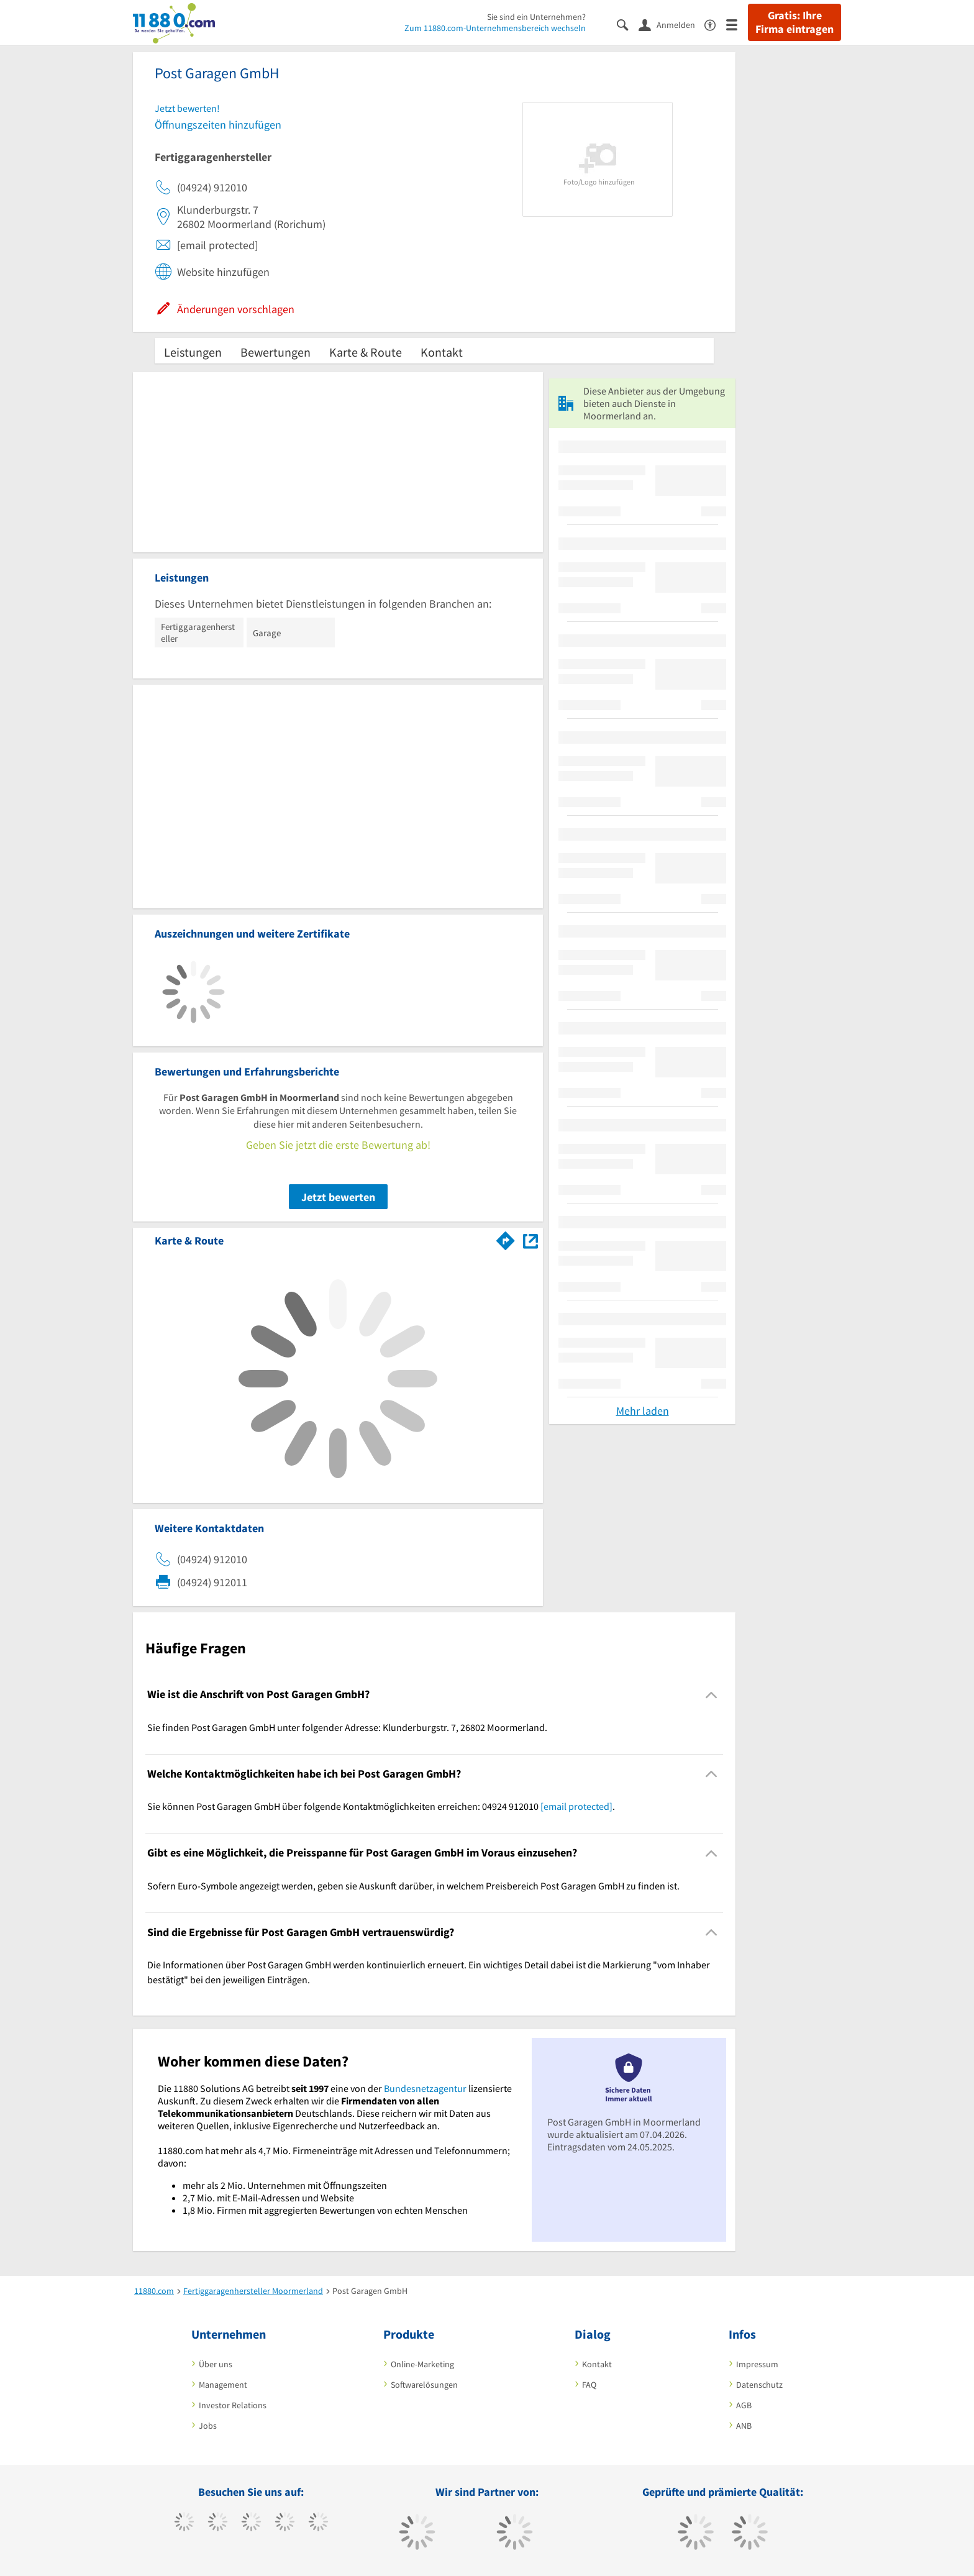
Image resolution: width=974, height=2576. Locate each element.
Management (223, 2384)
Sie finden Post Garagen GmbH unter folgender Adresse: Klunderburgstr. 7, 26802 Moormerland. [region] (347, 1727)
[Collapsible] (711, 1694)
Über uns (215, 2364)
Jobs (208, 2425)
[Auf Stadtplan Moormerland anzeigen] (530, 1239)
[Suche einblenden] (628, 24)
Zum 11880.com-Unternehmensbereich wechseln (495, 28)
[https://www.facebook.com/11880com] (184, 2523)
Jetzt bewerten (338, 1197)
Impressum (757, 2364)
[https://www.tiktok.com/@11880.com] (218, 2523)
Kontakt (442, 352)
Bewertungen (275, 352)
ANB (744, 2425)
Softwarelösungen (424, 2384)
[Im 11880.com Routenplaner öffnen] (505, 1238)
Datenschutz (759, 2384)
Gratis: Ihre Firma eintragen (794, 22)
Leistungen (193, 352)
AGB (744, 2405)
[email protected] (576, 1806)
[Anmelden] (671, 24)
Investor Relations (232, 2405)
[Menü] (737, 24)
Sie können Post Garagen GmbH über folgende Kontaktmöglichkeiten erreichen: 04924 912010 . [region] (381, 1806)
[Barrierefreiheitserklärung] (715, 24)
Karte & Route (365, 352)
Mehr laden (642, 1411)
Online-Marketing (422, 2364)
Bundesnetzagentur (425, 2088)
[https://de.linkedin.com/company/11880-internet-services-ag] (318, 2523)
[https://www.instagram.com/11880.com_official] (251, 2523)
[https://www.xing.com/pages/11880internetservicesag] (285, 2523)
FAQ (589, 2384)
